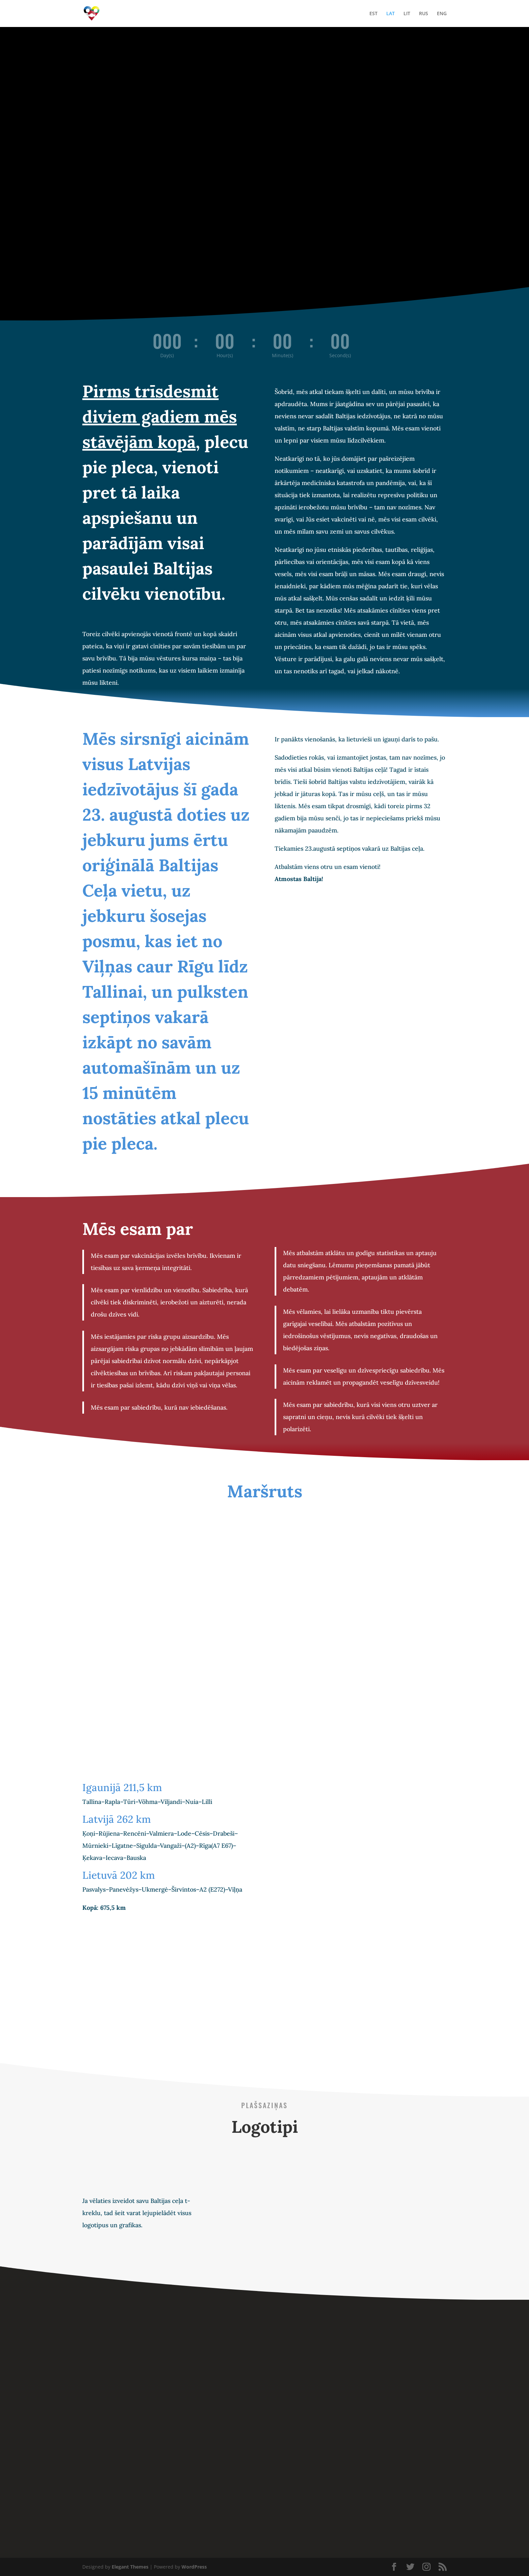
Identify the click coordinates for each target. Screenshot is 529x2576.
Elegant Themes (130, 2567)
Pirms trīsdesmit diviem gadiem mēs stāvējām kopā (159, 416)
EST (373, 14)
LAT (390, 14)
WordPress (194, 2567)
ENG (442, 14)
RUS (423, 14)
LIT (406, 14)
